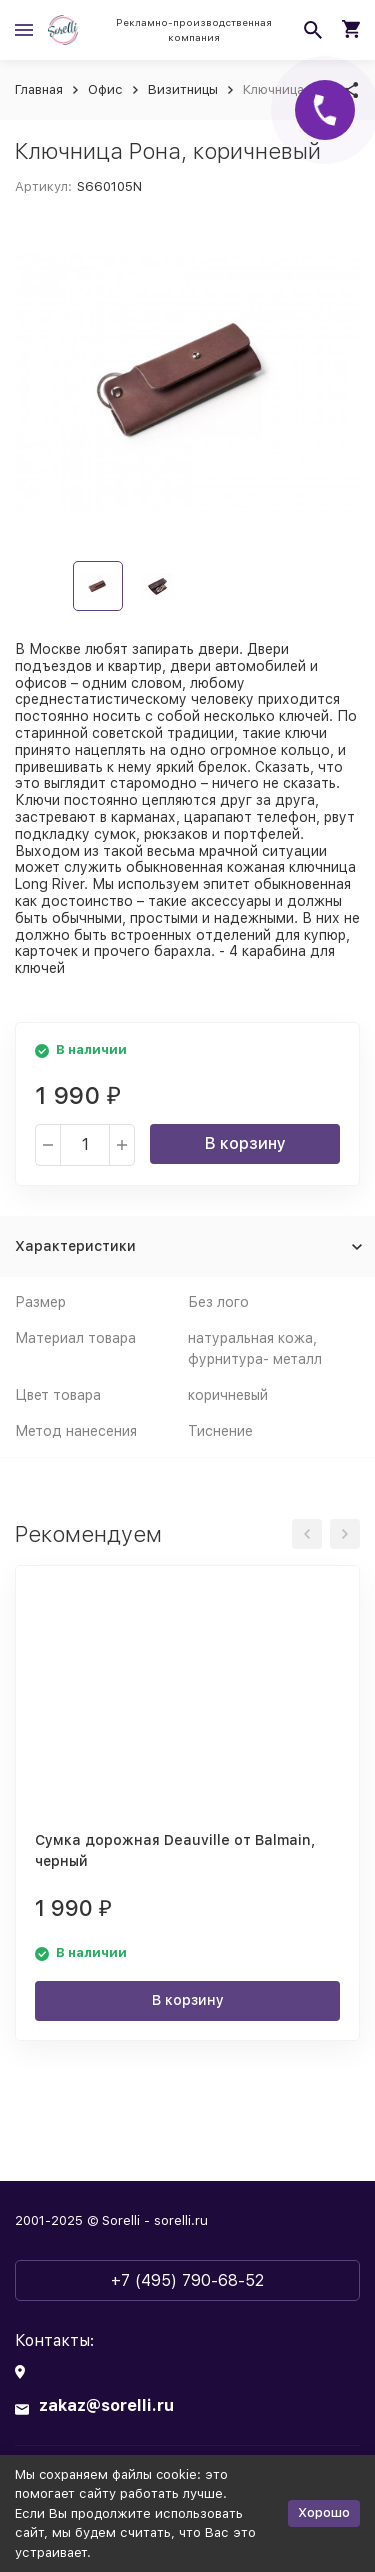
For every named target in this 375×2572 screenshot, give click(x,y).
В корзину (245, 1143)
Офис (105, 89)
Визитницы (183, 89)
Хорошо (324, 2512)
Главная (39, 89)
